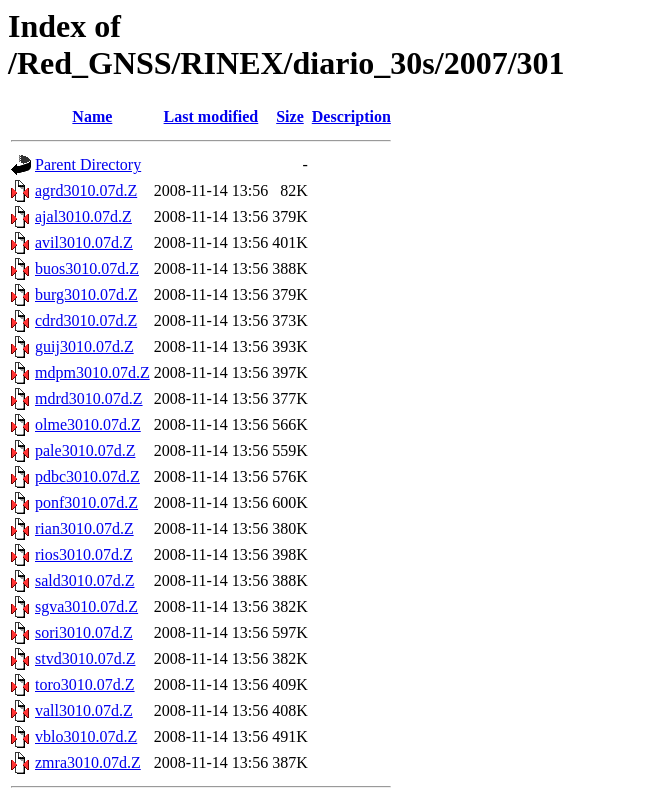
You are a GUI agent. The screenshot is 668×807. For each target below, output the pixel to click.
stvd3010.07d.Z (85, 658)
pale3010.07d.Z (85, 450)
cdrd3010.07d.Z (86, 320)
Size (290, 116)
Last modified (211, 116)
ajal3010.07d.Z (83, 216)
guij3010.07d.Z (84, 346)
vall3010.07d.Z (84, 710)
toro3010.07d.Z (85, 684)
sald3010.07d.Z (85, 580)
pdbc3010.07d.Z (87, 476)
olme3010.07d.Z (88, 424)
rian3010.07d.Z (84, 528)
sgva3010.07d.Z (86, 606)
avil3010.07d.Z (84, 242)
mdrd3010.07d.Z (89, 398)
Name (92, 116)
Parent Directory (88, 164)
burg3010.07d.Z (86, 294)
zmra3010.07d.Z (88, 762)
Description (351, 116)
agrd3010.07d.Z (86, 190)
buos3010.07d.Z (87, 268)
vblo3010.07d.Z (86, 736)
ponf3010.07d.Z (86, 502)
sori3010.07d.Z (84, 632)
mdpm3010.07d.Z (92, 372)
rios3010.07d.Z (84, 554)
